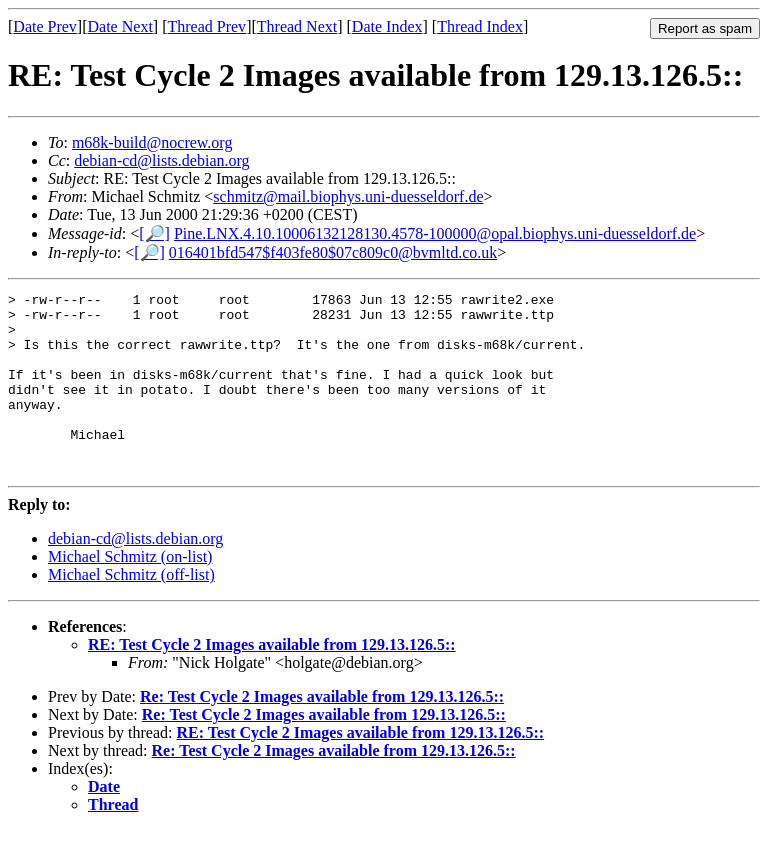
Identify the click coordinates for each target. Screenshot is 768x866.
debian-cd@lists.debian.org (161, 160)
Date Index (387, 26)
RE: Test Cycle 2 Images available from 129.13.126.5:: (272, 680)
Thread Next (297, 26)
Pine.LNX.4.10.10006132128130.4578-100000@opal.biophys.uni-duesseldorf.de (435, 233)
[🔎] (154, 233)
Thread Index (480, 26)
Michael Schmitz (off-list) (131, 610)
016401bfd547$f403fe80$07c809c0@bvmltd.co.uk (333, 252)
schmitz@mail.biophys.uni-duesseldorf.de (348, 196)
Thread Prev (206, 26)
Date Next (120, 26)
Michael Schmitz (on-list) (130, 592)
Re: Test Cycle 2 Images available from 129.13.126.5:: (322, 732)
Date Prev (45, 26)
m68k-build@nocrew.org (152, 142)
